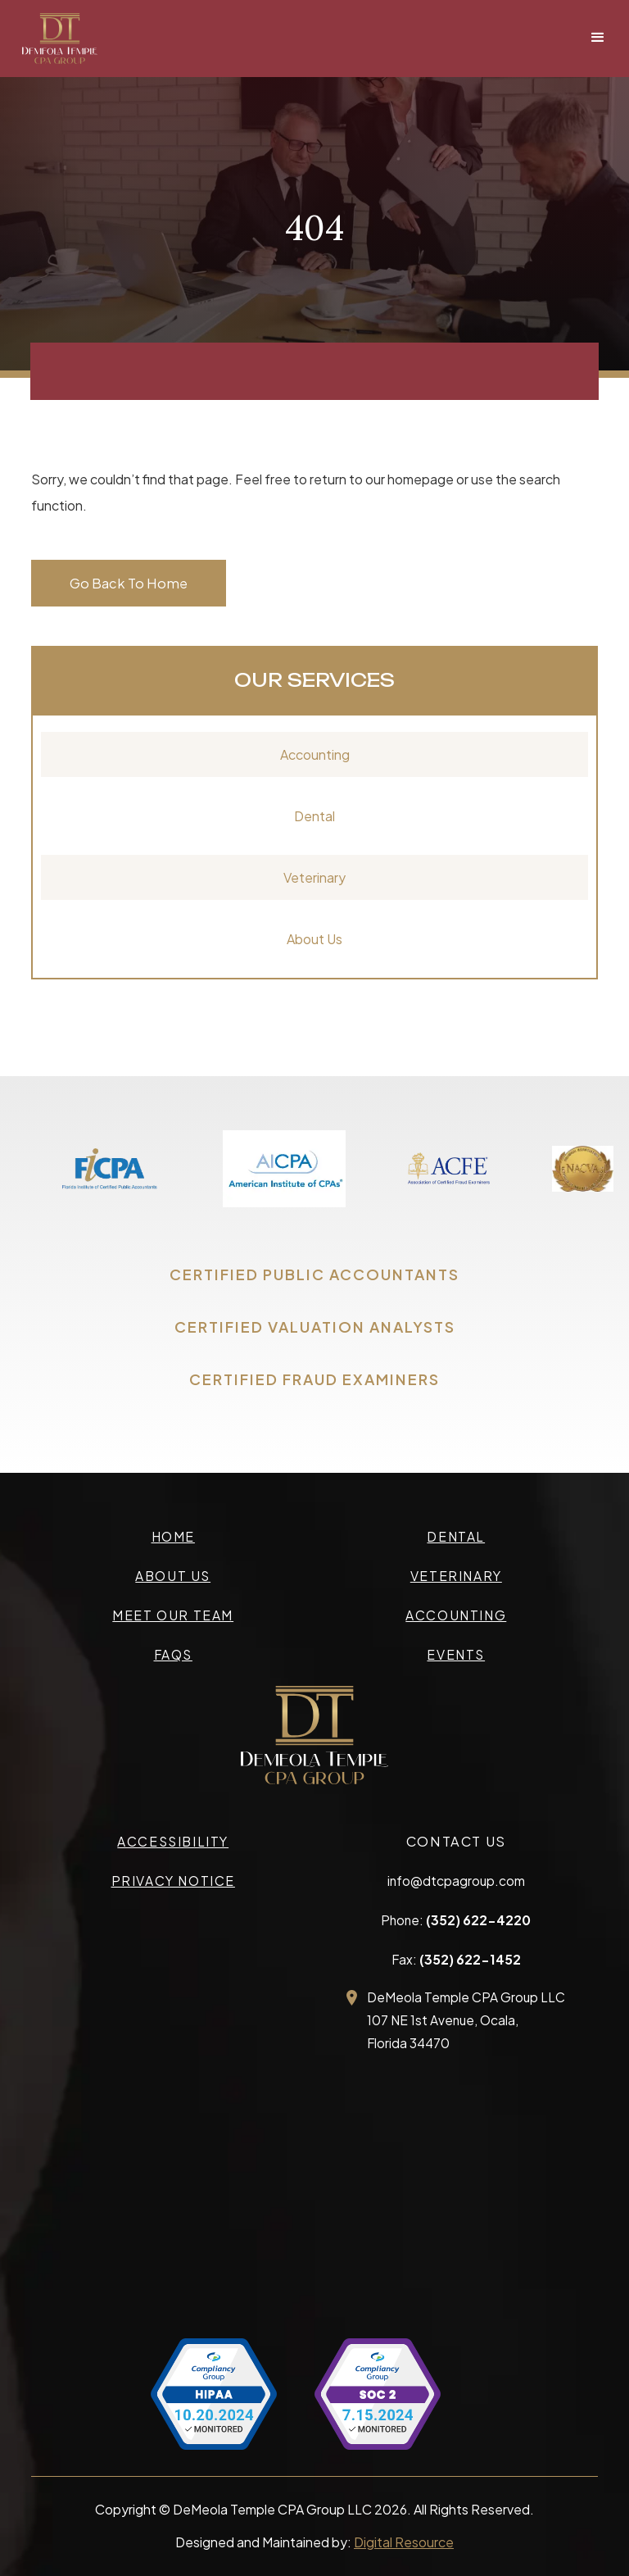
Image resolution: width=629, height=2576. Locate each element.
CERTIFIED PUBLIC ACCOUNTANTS (314, 1274)
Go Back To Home (129, 583)
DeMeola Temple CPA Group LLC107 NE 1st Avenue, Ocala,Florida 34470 (466, 2020)
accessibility (173, 1841)
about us (172, 1575)
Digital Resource (404, 2542)
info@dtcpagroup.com (456, 1880)
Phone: (456, 1920)
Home (173, 1536)
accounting (455, 1615)
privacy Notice (173, 1880)
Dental (314, 816)
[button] (597, 37)
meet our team (172, 1615)
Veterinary (314, 877)
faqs (173, 1654)
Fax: (456, 1959)
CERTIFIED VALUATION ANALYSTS (314, 1326)
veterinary (456, 1575)
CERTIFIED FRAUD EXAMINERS (314, 1379)
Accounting (315, 754)
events (456, 1654)
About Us (314, 938)
